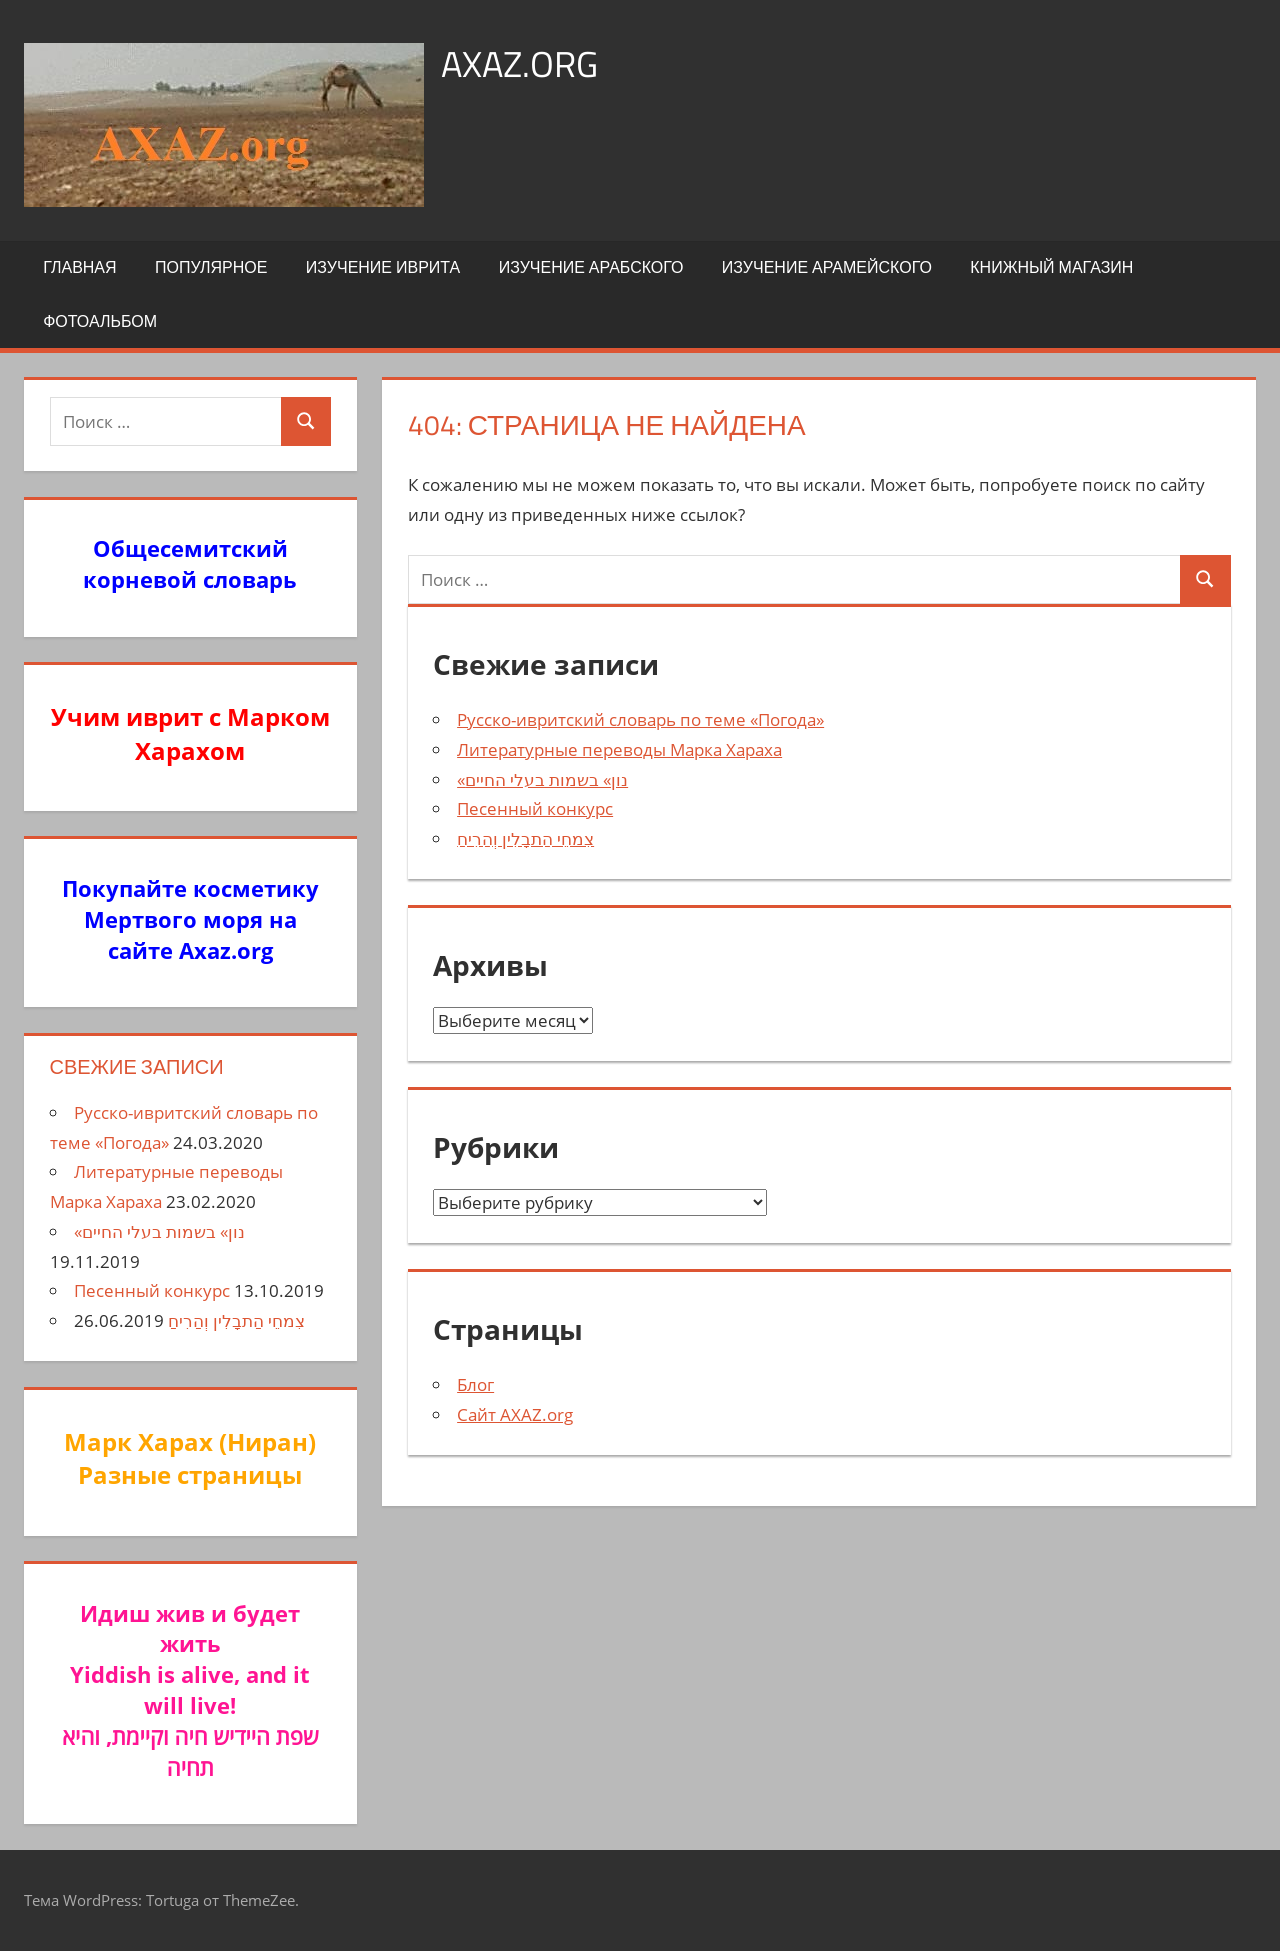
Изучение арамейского (827, 267)
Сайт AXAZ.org (515, 1414)
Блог (475, 1384)
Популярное (211, 267)
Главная (79, 267)
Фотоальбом (100, 321)
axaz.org (519, 63)
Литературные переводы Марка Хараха (619, 749)
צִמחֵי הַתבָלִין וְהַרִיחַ (525, 838)
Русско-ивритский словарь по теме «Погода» (640, 719)
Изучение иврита (383, 267)
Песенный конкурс (535, 808)
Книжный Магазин (1051, 267)
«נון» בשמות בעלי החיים (542, 779)
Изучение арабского (591, 267)
